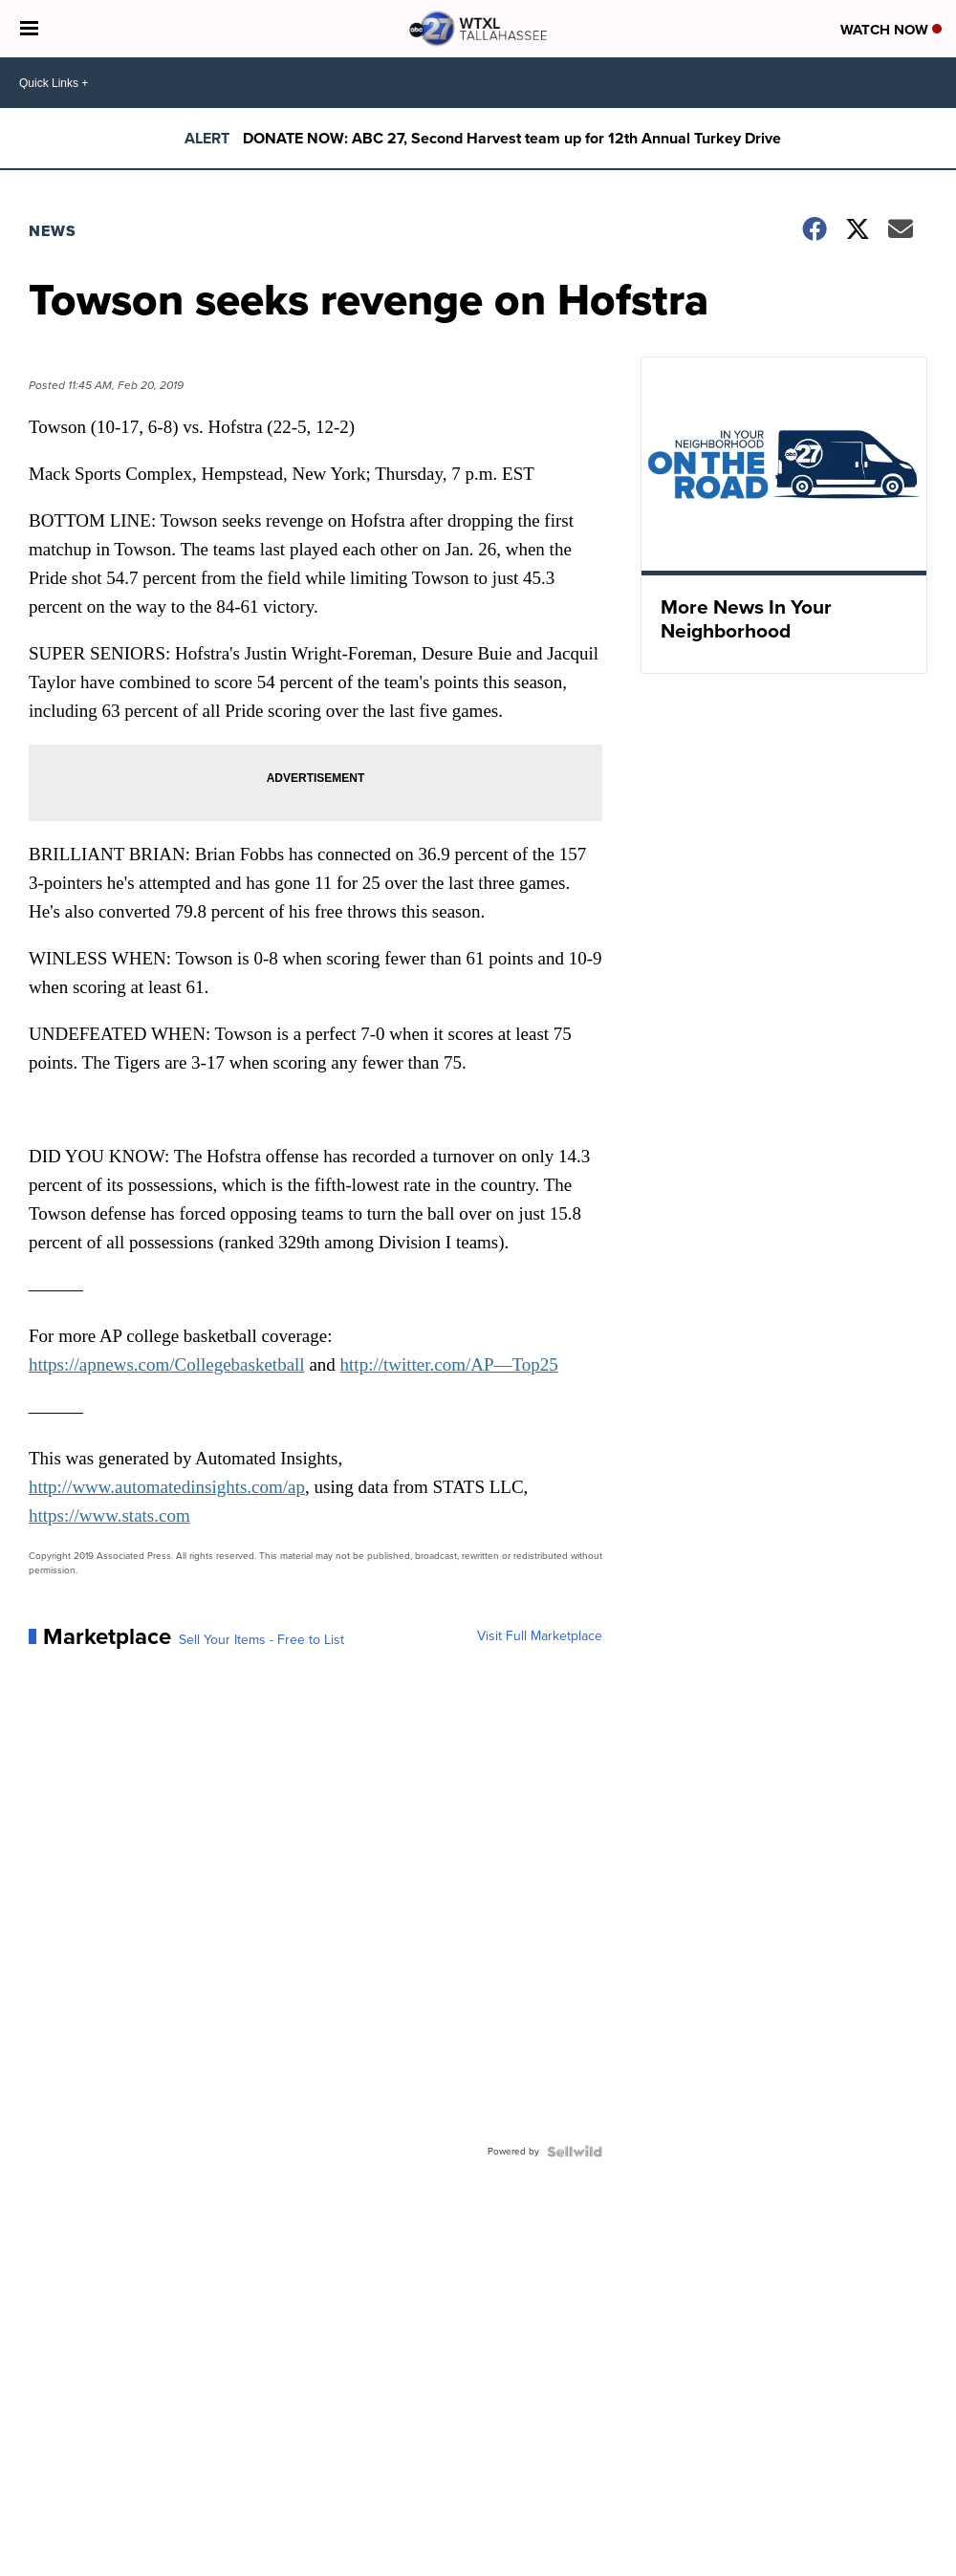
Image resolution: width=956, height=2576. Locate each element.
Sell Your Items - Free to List (261, 1640)
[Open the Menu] (29, 28)
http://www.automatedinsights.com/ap (167, 1487)
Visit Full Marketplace (539, 1636)
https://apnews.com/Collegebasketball (167, 1364)
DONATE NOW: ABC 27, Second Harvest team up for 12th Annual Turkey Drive (512, 138)
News (52, 231)
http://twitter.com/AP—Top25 (449, 1364)
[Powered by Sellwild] (574, 2151)
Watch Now (891, 29)
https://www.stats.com (109, 1515)
